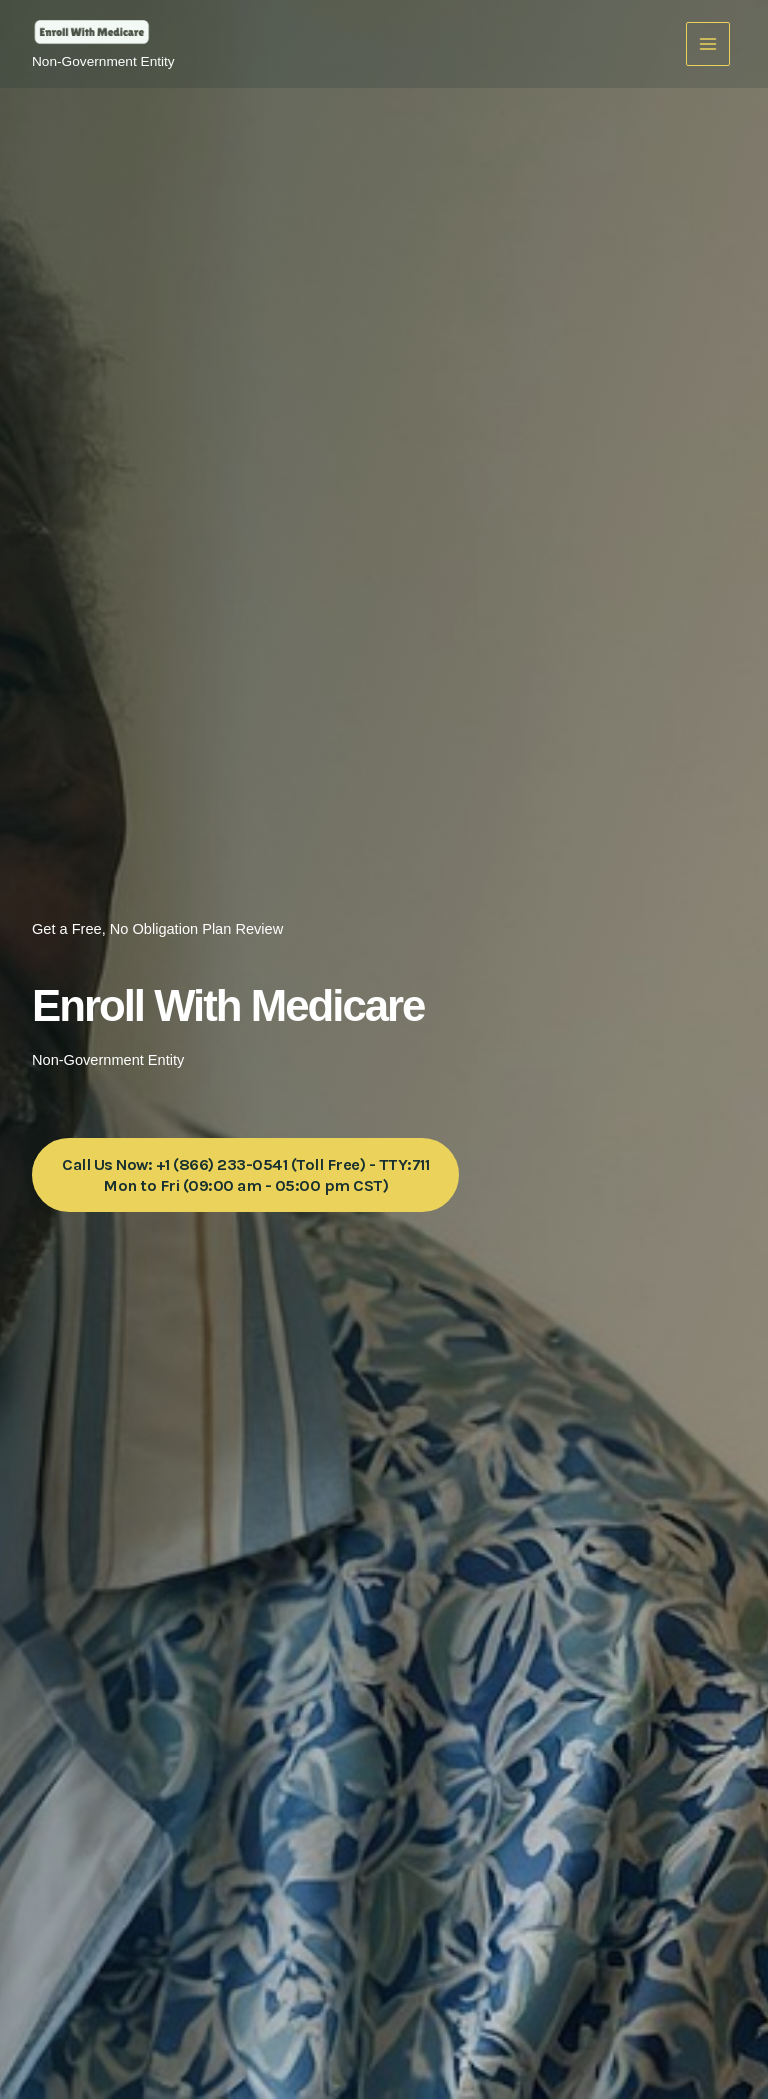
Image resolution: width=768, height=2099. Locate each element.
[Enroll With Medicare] (92, 34)
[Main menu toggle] (708, 44)
